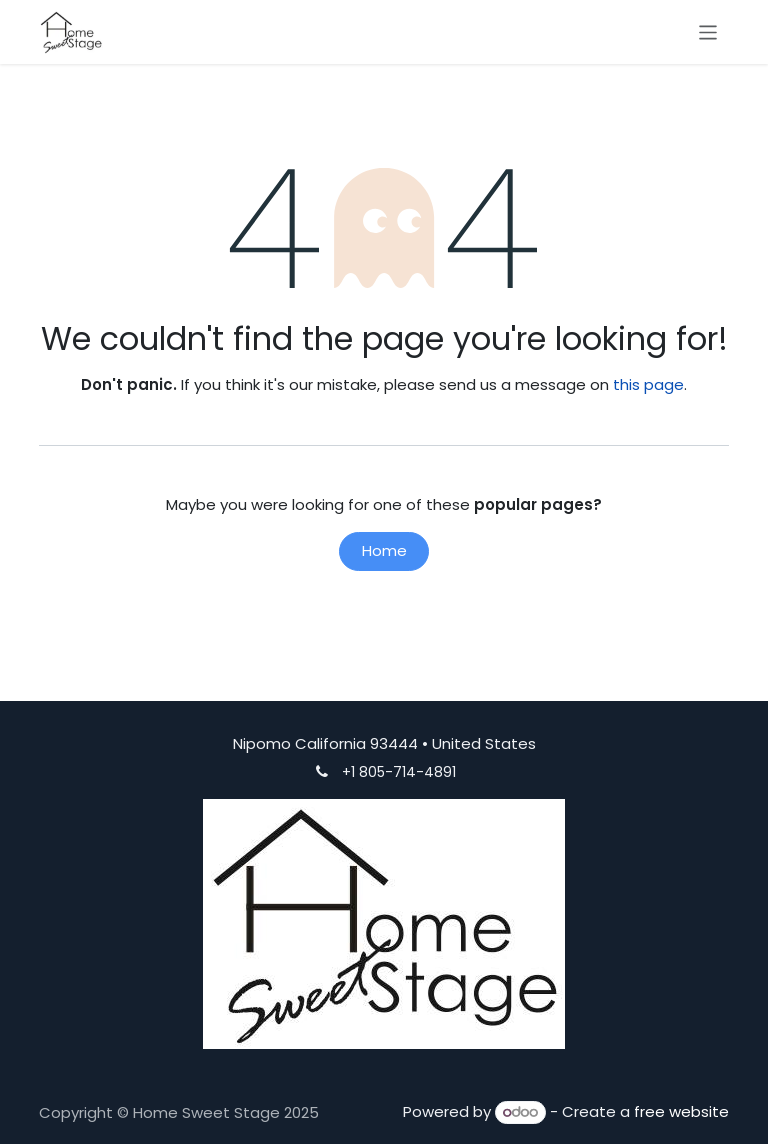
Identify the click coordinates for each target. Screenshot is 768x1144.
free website (681, 1111)
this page (648, 384)
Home (384, 550)
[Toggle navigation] (708, 31)
